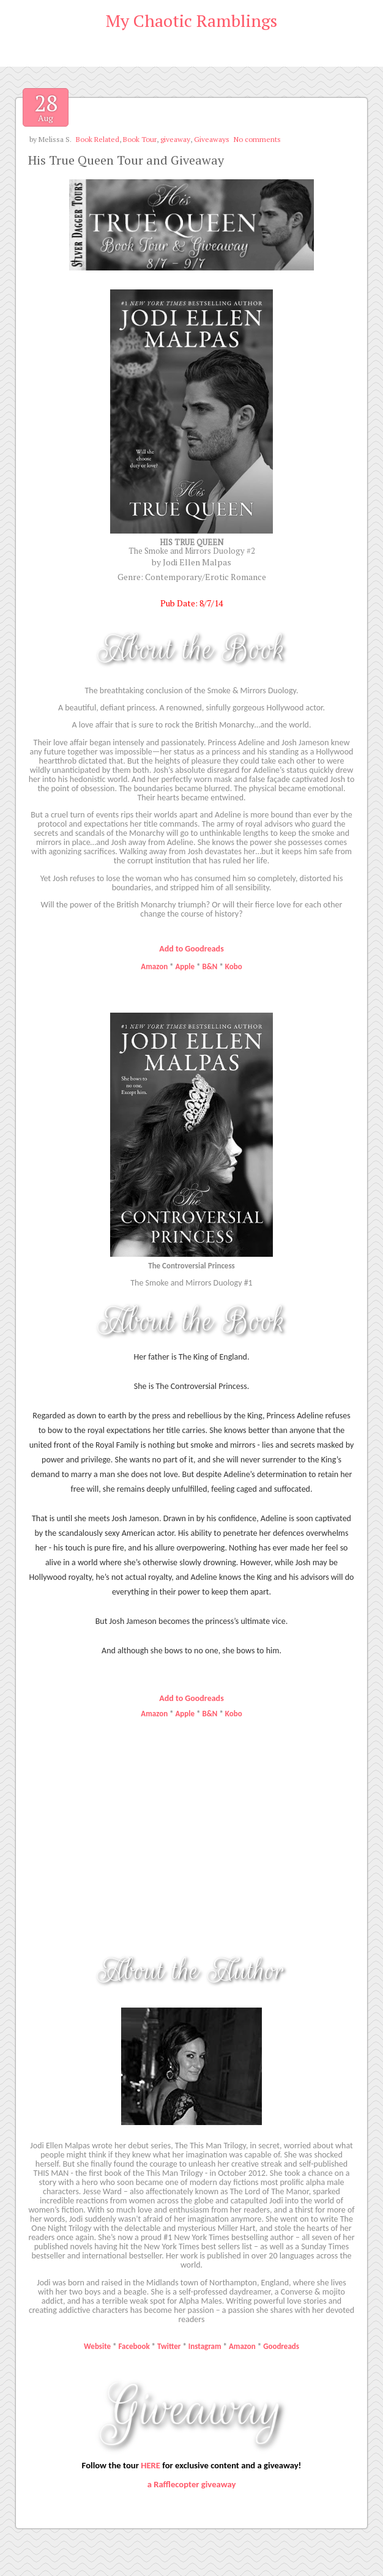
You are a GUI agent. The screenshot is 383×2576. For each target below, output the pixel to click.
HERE (150, 2465)
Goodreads (281, 2346)
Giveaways (211, 139)
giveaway (175, 139)
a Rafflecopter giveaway (191, 2484)
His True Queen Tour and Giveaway (126, 160)
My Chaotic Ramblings (191, 20)
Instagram (204, 2346)
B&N (209, 966)
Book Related (97, 139)
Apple (185, 966)
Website (97, 2346)
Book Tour (140, 139)
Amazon (154, 966)
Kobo (233, 966)
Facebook (134, 2346)
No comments (257, 139)
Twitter (168, 2346)
